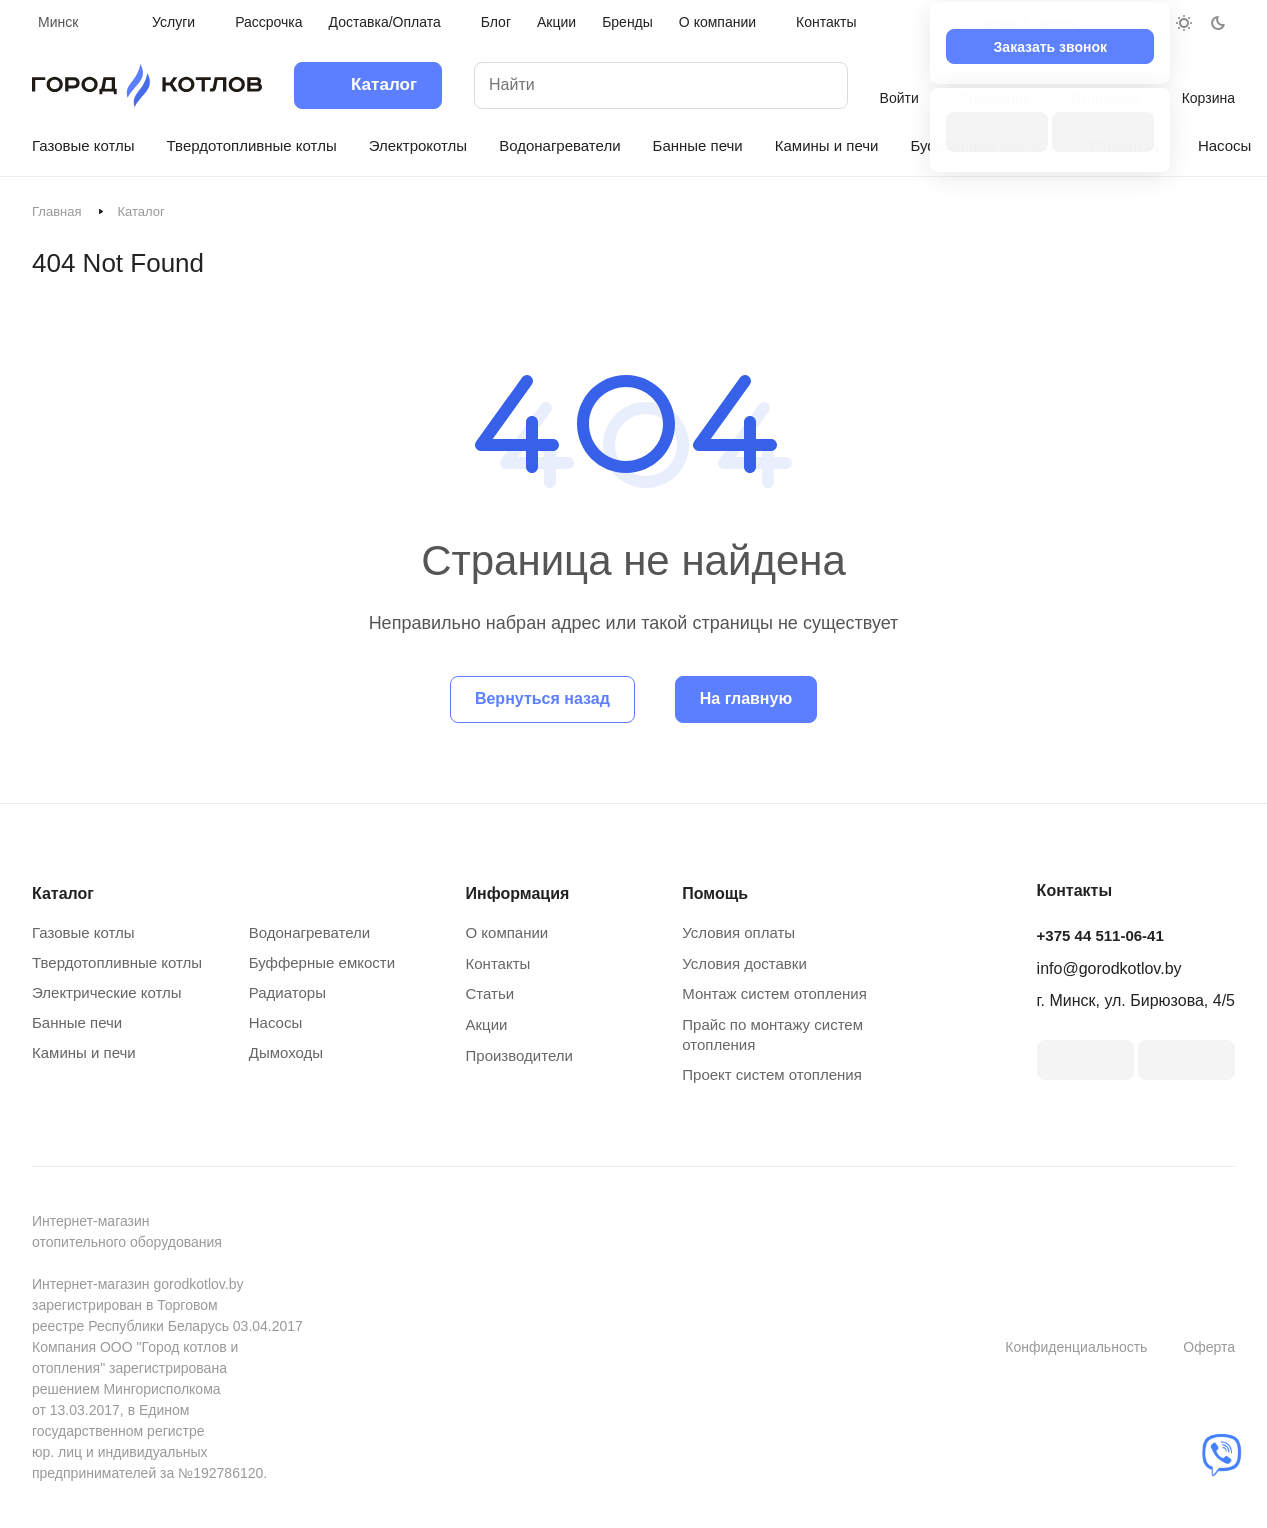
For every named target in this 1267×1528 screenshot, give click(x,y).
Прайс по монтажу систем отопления (772, 1034)
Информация (518, 893)
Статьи (490, 993)
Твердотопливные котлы (117, 962)
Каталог (63, 893)
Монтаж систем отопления (774, 993)
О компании (507, 932)
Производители (519, 1055)
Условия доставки (744, 963)
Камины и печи (84, 1052)
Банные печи (77, 1022)
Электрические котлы (107, 992)
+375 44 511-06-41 (1100, 935)
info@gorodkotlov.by (1109, 968)
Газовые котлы (83, 932)
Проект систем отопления (772, 1074)
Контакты (498, 963)
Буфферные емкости (322, 962)
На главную (746, 698)
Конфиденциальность (1076, 1347)
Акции (487, 1024)
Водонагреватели (309, 932)
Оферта (1209, 1347)
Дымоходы (286, 1052)
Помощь (715, 893)
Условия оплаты (738, 932)
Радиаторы (287, 992)
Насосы (275, 1022)
